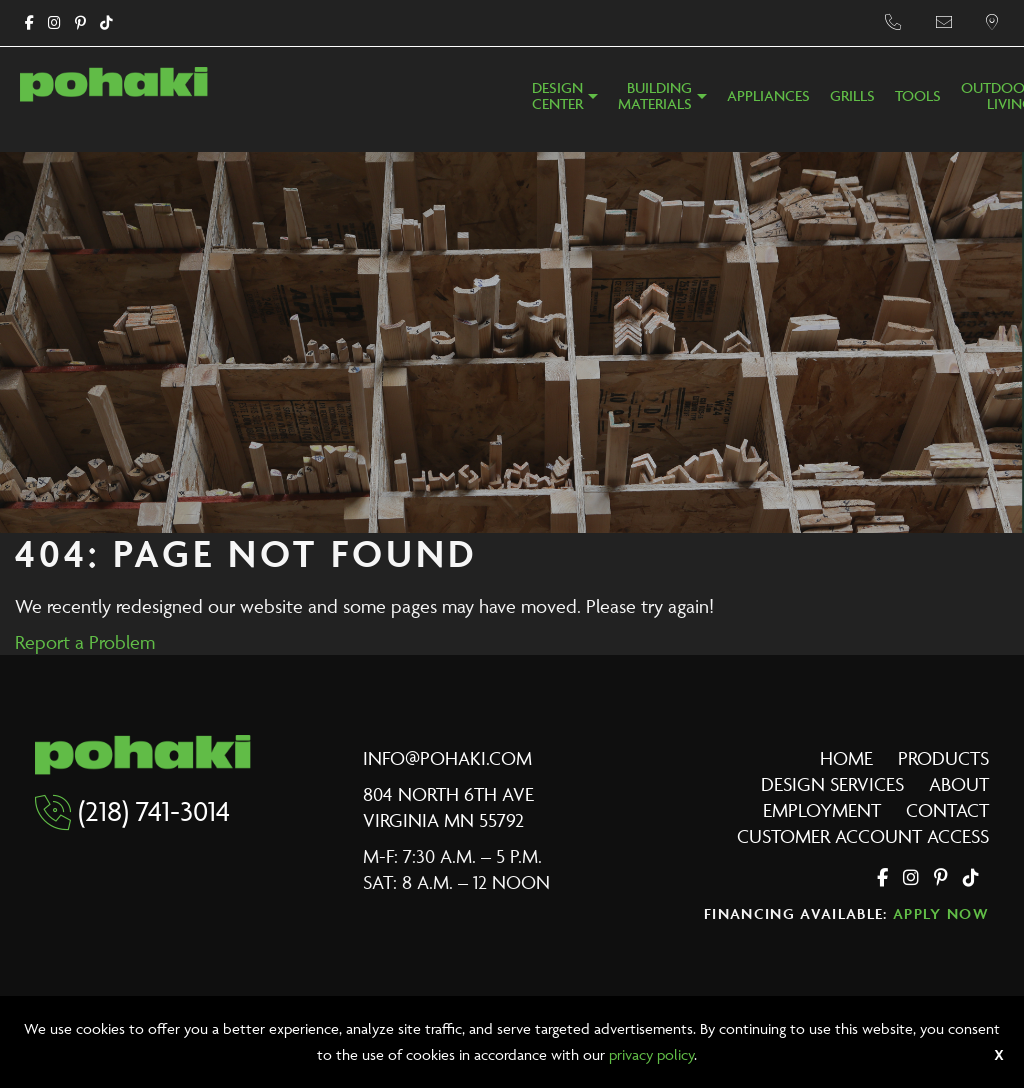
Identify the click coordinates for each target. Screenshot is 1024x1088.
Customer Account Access (863, 836)
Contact (947, 810)
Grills (852, 96)
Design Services (832, 784)
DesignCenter (557, 96)
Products (943, 758)
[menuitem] (565, 102)
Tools (918, 96)
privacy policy (651, 1054)
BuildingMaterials (655, 96)
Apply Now (941, 913)
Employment (822, 810)
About (959, 784)
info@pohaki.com (447, 758)
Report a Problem (85, 642)
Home (846, 758)
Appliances (768, 96)
